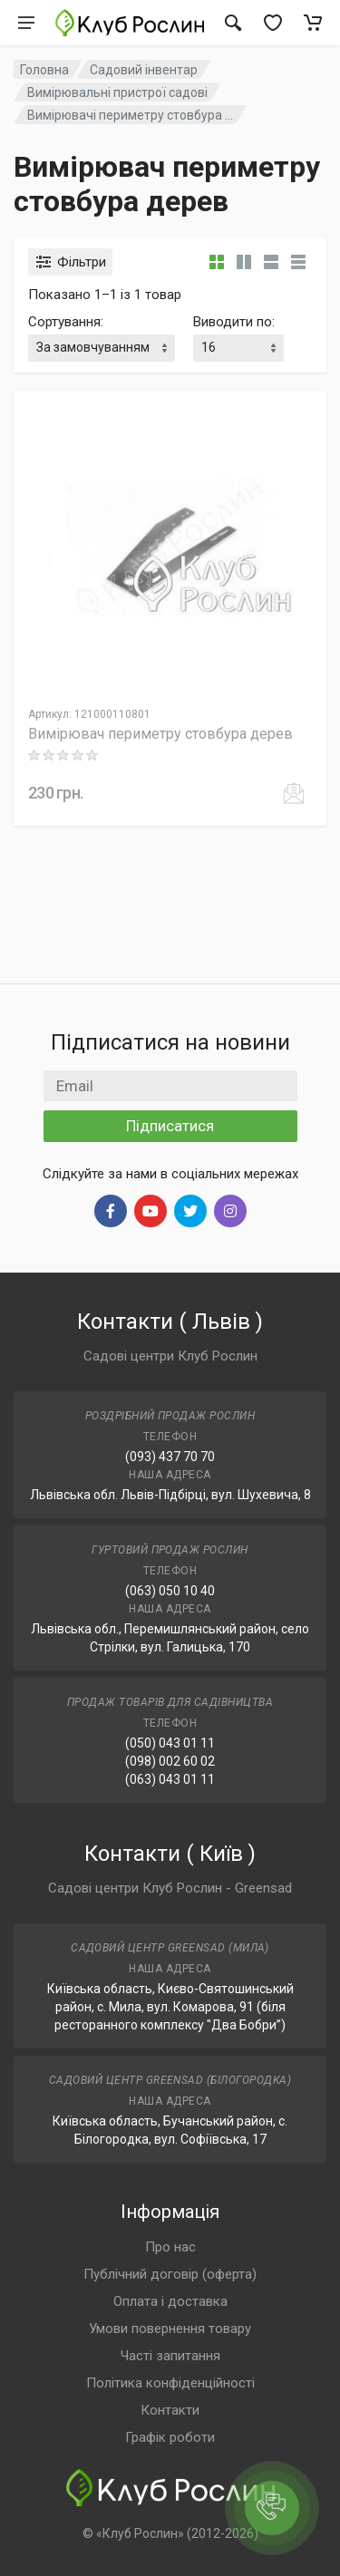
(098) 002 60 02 (170, 1761)
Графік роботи (170, 2437)
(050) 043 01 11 (170, 1743)
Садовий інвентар (144, 70)
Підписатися (170, 1126)
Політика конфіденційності (170, 2383)
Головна (44, 70)
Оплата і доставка (170, 2301)
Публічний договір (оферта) (170, 2274)
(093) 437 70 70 (170, 1456)
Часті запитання (170, 2356)
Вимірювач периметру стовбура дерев (160, 733)
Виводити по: (234, 322)
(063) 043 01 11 (170, 1779)
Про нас (170, 2247)
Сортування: (65, 322)
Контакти (170, 2410)
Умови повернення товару (170, 2328)
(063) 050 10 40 (170, 1590)
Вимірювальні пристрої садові (117, 92)
